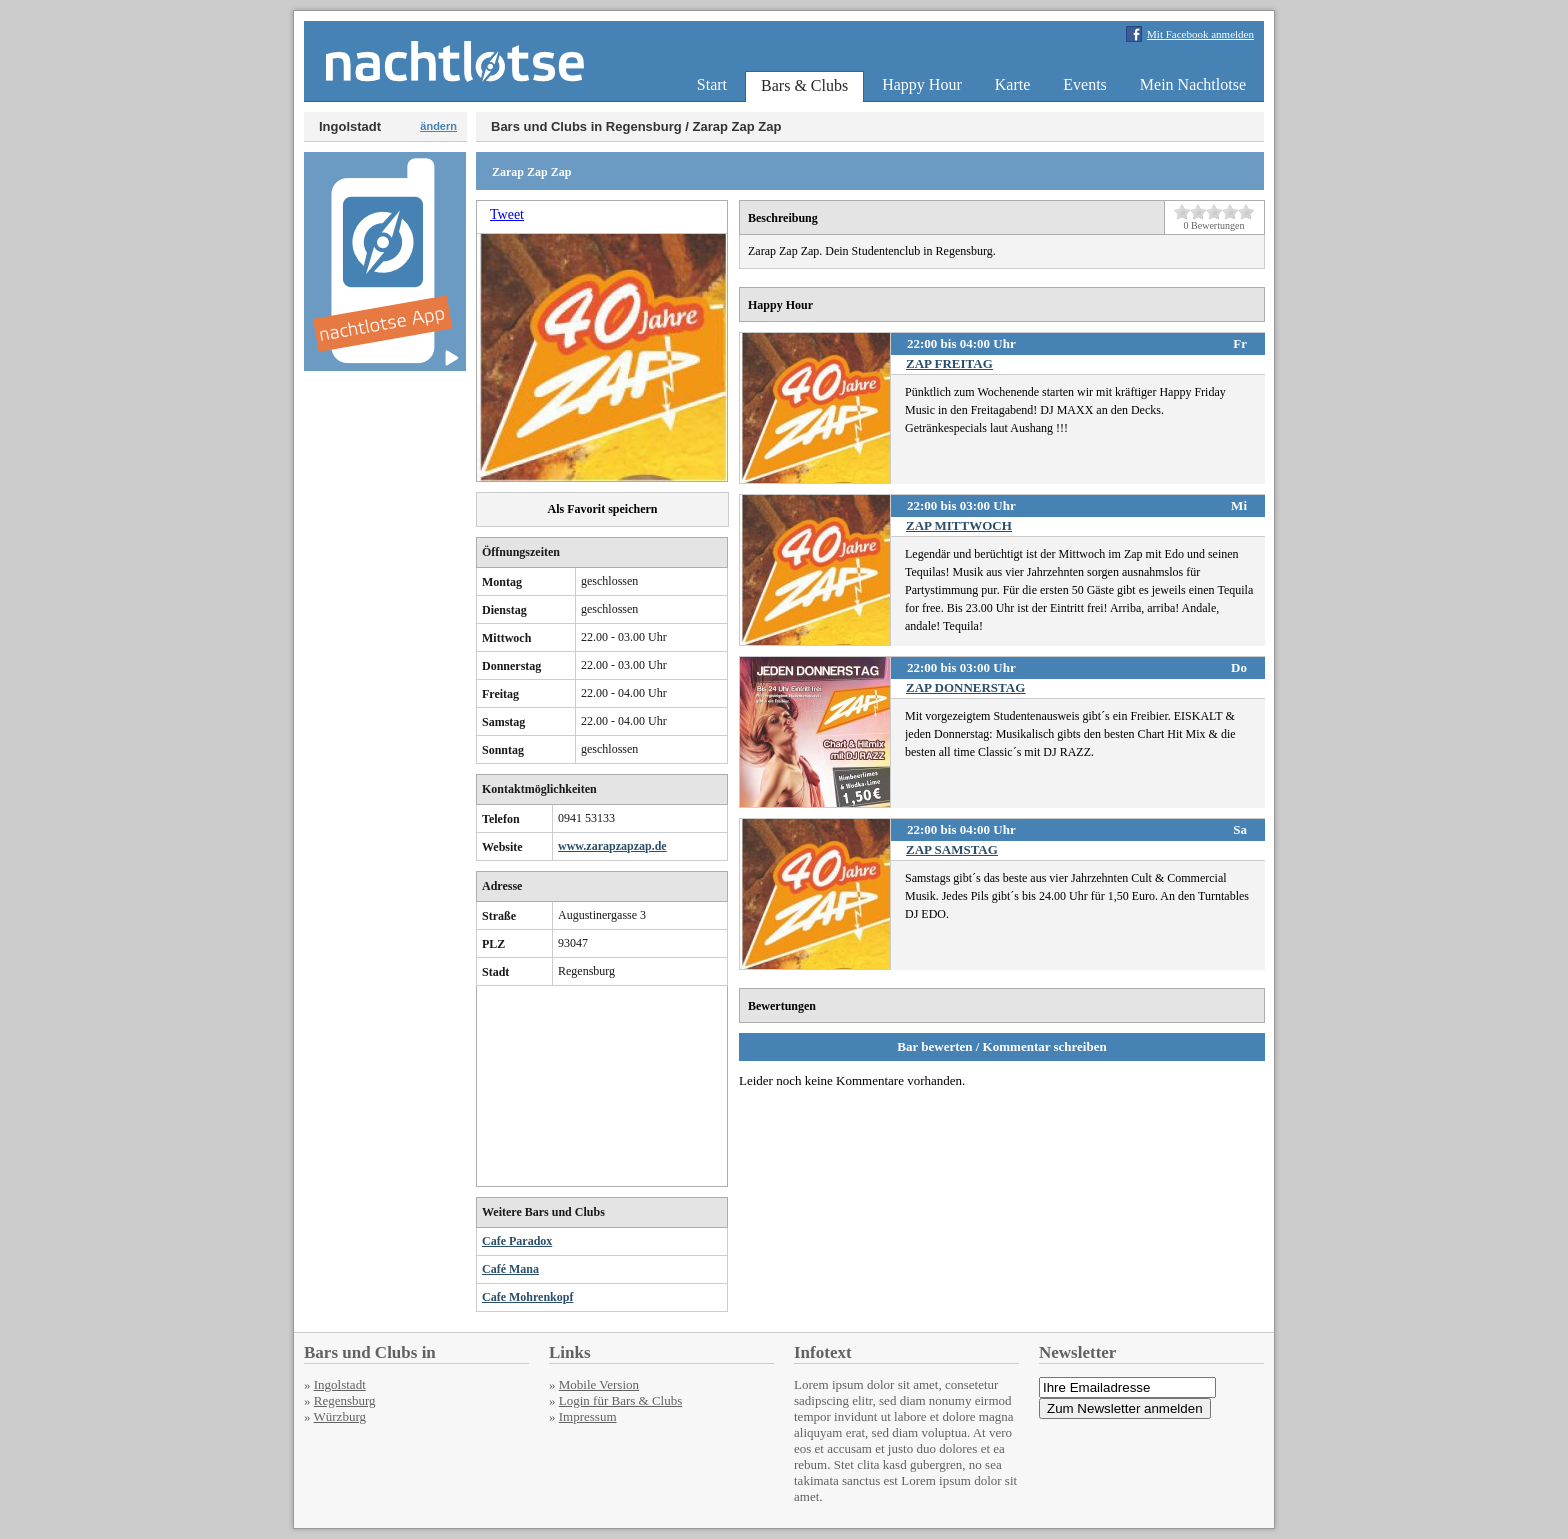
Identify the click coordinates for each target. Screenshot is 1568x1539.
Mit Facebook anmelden (1200, 34)
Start (712, 84)
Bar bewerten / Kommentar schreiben (1001, 1046)
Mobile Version (599, 1384)
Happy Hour (922, 84)
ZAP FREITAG (949, 363)
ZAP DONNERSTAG (965, 687)
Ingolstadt (340, 1384)
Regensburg (345, 1400)
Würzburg (340, 1416)
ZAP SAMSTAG (952, 849)
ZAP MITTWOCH (959, 525)
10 (1246, 211)
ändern (438, 126)
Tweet (507, 214)
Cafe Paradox (517, 1241)
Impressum (588, 1416)
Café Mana (510, 1269)
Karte (1013, 84)
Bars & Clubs (804, 85)
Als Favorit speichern (603, 509)
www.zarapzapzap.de (612, 846)
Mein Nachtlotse (1193, 84)
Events (1085, 84)
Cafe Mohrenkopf (527, 1297)
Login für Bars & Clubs (621, 1400)
